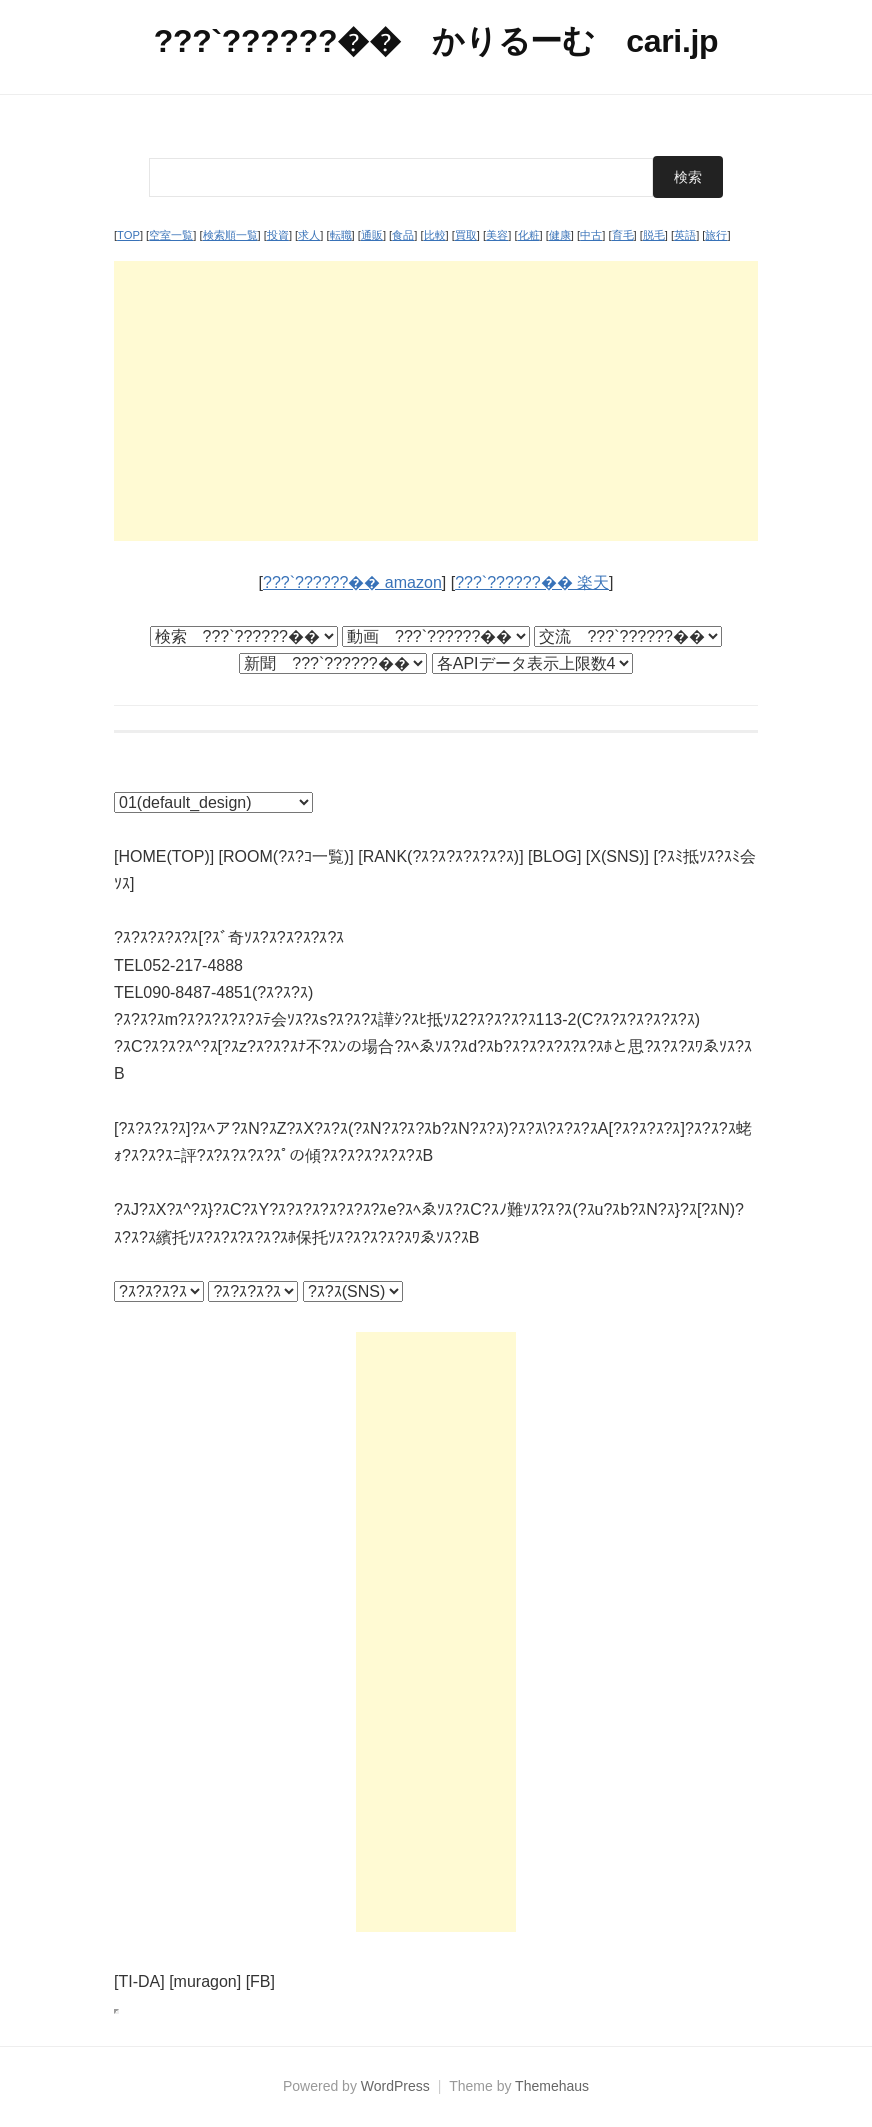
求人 (309, 235)
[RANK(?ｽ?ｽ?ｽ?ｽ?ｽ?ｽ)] (440, 856)
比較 (435, 235)
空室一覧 (171, 235)
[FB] (260, 1981)
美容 (497, 235)
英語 (685, 235)
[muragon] (205, 1981)
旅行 (716, 235)
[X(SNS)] (617, 856)
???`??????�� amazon (352, 582)
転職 (341, 235)
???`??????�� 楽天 (532, 582)
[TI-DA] (139, 1981)
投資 (278, 235)
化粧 (529, 235)
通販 (372, 235)
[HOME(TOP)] (164, 856)
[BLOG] (554, 856)
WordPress (395, 2086)
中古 (591, 235)
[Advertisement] (436, 401)
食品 (403, 235)
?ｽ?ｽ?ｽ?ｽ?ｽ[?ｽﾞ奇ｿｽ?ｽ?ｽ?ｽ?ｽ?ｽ (229, 937)
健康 (560, 235)
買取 (466, 235)
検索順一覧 (230, 235)
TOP (128, 235)
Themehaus (552, 2086)
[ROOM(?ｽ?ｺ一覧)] (286, 856)
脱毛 (654, 235)
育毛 (623, 235)
